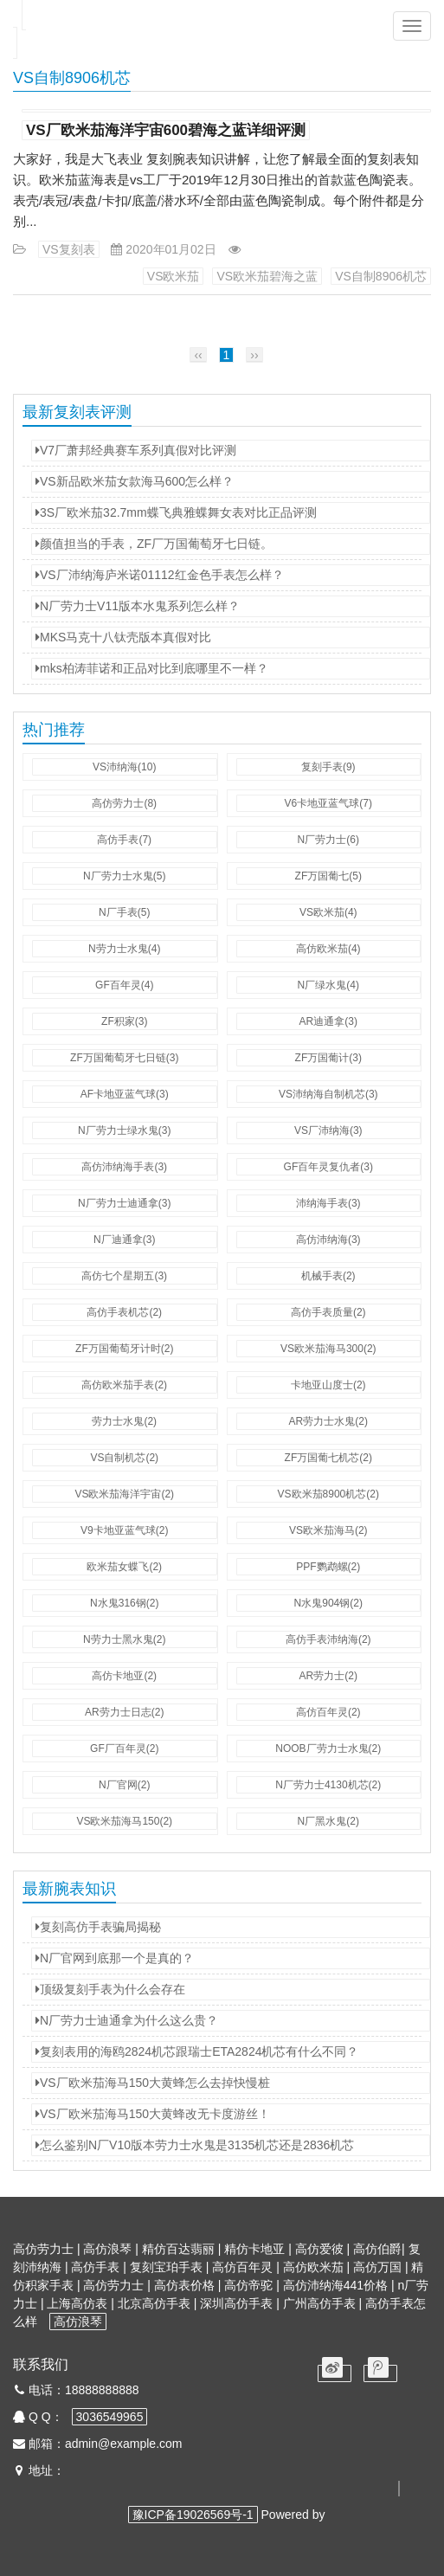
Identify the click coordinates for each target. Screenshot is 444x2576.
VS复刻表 (68, 249)
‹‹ (198, 355)
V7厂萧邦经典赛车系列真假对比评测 (135, 450)
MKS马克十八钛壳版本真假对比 (123, 637)
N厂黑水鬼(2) (328, 1821)
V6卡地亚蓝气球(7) (328, 803)
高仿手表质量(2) (328, 1312)
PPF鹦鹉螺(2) (328, 1567)
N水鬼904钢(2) (328, 1603)
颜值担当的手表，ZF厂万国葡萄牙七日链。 (154, 544)
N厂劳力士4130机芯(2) (328, 1785)
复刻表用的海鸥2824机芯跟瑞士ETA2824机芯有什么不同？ (196, 2051)
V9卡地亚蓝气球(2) (124, 1530)
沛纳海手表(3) (328, 1203)
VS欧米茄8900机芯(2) (328, 1494)
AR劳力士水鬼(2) (328, 1421)
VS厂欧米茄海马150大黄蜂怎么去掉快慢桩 (152, 2083)
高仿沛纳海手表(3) (124, 1167)
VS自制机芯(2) (124, 1458)
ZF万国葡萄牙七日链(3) (124, 1058)
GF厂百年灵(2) (124, 1748)
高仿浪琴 (78, 2321)
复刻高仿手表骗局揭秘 (98, 1927)
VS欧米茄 (173, 276)
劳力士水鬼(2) (124, 1421)
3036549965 (110, 2417)
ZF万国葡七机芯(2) (328, 1458)
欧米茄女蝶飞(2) (124, 1567)
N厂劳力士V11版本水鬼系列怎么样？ (137, 606)
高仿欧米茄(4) (328, 949)
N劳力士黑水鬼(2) (124, 1639)
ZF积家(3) (124, 1021)
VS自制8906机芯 (381, 276)
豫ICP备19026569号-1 (193, 2514)
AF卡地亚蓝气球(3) (124, 1094)
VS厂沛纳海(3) (328, 1130)
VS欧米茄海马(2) (328, 1530)
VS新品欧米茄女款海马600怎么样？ (134, 481)
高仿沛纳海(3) (328, 1239)
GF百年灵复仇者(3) (328, 1167)
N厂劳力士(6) (328, 840)
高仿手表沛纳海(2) (328, 1639)
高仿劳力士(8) (124, 803)
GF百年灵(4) (124, 985)
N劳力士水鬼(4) (124, 949)
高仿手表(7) (124, 840)
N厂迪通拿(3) (124, 1239)
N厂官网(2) (124, 1785)
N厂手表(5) (124, 912)
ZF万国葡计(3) (328, 1058)
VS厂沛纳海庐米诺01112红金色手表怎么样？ (159, 575)
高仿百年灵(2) (328, 1712)
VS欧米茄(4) (328, 912)
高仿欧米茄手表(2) (124, 1385)
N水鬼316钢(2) (124, 1603)
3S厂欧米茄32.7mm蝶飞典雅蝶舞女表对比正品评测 (176, 512)
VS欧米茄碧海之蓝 (267, 276)
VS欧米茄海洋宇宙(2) (124, 1494)
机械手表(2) (328, 1276)
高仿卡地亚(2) (124, 1676)
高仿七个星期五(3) (124, 1276)
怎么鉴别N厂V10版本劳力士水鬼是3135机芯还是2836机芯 (194, 2145)
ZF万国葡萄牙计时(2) (124, 1349)
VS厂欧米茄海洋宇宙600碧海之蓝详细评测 (166, 130)
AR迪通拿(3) (328, 1021)
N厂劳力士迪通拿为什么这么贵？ (126, 2020)
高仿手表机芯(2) (124, 1312)
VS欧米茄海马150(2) (124, 1821)
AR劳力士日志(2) (124, 1712)
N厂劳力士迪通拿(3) (124, 1203)
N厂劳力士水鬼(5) (124, 876)
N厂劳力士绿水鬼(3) (124, 1130)
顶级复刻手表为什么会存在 (110, 1989)
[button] (412, 26)
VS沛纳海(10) (124, 767)
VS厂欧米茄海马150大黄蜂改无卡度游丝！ (152, 2114)
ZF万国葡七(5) (328, 876)
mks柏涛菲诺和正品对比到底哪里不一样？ (151, 668)
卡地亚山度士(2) (328, 1385)
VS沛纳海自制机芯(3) (328, 1094)
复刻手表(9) (328, 767)
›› (254, 355)
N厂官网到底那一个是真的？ (114, 1958)
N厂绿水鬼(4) (328, 985)
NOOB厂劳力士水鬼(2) (328, 1748)
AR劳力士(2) (328, 1676)
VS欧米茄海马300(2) (328, 1349)
